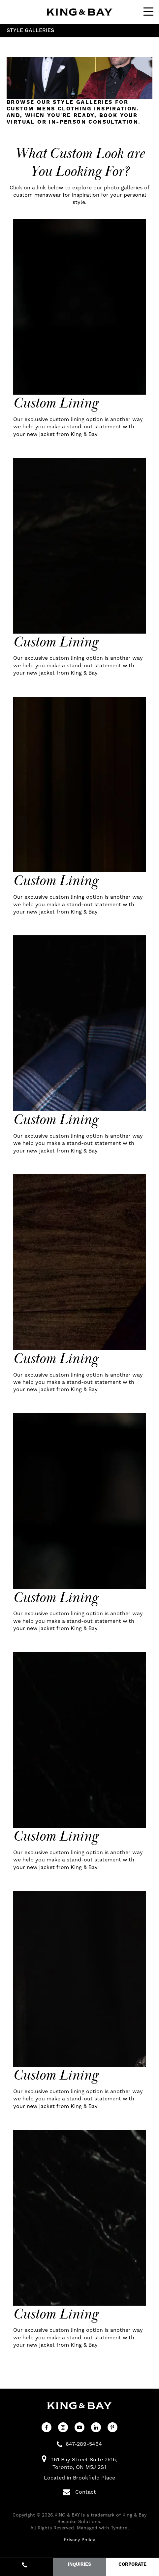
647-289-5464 (84, 2444)
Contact (79, 2492)
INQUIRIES (79, 2564)
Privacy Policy (79, 2539)
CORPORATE (132, 2564)
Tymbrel (120, 2527)
